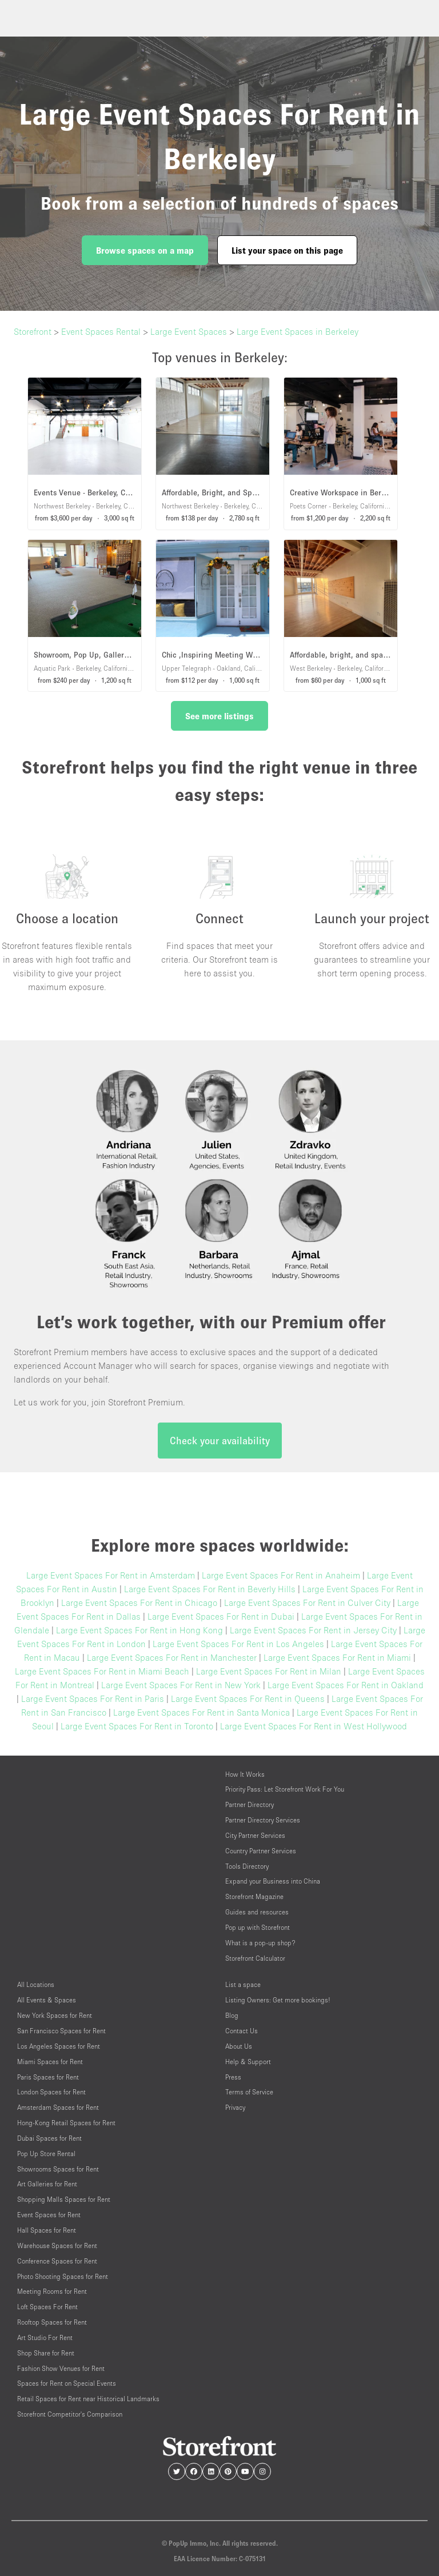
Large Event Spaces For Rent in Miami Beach (102, 1671)
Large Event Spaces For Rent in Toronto (137, 1726)
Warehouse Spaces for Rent (57, 2245)
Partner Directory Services (262, 1820)
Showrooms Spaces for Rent (58, 2169)
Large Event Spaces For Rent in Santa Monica (201, 1712)
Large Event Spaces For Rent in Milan (268, 1671)
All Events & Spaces (46, 2000)
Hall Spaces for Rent (46, 2230)
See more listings (219, 716)
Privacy (235, 2107)
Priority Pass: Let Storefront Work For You (284, 1789)
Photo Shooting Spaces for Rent (62, 2276)
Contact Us (241, 2030)
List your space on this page (287, 250)
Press (233, 2077)
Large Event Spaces (188, 331)
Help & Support (248, 2061)
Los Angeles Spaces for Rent (58, 2046)
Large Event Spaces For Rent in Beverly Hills (210, 1589)
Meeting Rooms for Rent (52, 2291)
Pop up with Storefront (257, 1927)
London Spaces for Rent (51, 2092)
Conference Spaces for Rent (57, 2261)
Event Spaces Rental (101, 331)
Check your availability (220, 1441)
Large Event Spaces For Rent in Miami (337, 1657)
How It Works (245, 1774)
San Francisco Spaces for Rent (61, 2030)
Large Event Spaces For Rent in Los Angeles (238, 1643)
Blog (231, 2015)
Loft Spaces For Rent (47, 2306)
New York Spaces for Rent (54, 2015)
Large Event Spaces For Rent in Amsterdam (110, 1575)
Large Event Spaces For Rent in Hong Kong (139, 1630)
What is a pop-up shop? (260, 1942)
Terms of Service (249, 2092)
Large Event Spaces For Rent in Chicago (139, 1602)
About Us (238, 2046)
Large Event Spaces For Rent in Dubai (220, 1616)
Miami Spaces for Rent (50, 2061)
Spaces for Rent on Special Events (66, 2383)
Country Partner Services (260, 1850)
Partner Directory (249, 1804)
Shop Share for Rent (45, 2353)
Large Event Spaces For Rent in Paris (92, 1698)
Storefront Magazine (254, 1896)
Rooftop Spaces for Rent (52, 2322)
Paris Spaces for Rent (48, 2077)
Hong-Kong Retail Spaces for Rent (66, 2122)
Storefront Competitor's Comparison (69, 2414)
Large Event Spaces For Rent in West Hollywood (313, 1726)
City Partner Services (255, 1835)
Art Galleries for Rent (47, 2184)
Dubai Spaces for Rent (49, 2138)
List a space (243, 1984)
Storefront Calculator (255, 1958)
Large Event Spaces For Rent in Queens (248, 1698)
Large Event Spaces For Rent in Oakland (346, 1685)
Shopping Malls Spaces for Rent (63, 2199)
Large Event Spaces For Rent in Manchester (172, 1657)
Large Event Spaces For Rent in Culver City (307, 1602)
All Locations (35, 1984)
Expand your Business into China (272, 1881)
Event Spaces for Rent (49, 2214)
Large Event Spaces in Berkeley (297, 331)
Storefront (32, 331)
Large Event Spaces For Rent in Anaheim (281, 1575)
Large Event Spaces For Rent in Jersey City (313, 1630)
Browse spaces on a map (145, 250)
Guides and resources (257, 1912)
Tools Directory (247, 1866)
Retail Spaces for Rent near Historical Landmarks (88, 2398)
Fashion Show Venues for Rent (61, 2368)
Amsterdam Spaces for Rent (58, 2107)
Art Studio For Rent (45, 2337)
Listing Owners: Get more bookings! (277, 2000)
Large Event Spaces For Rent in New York (181, 1685)
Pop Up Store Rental (46, 2153)
